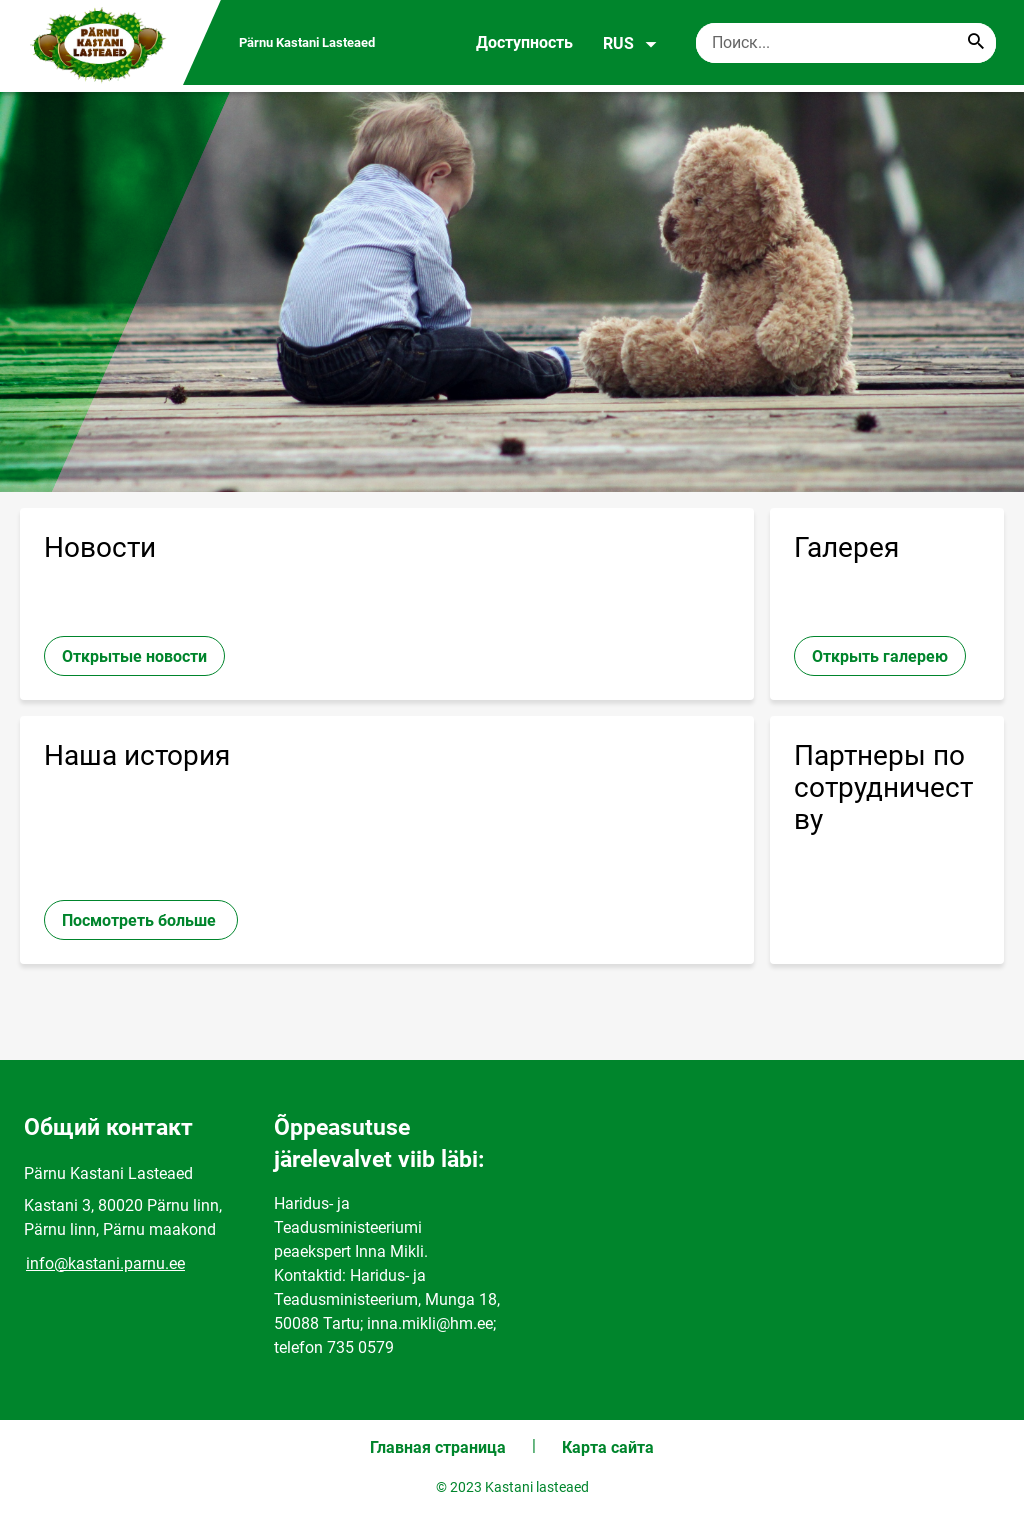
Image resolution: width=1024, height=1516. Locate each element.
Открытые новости (134, 656)
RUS (630, 44)
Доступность (524, 42)
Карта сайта (608, 1447)
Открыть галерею (880, 656)
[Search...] (976, 43)
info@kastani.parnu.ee (105, 1263)
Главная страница (438, 1447)
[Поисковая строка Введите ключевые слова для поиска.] (846, 43)
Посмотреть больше (141, 920)
